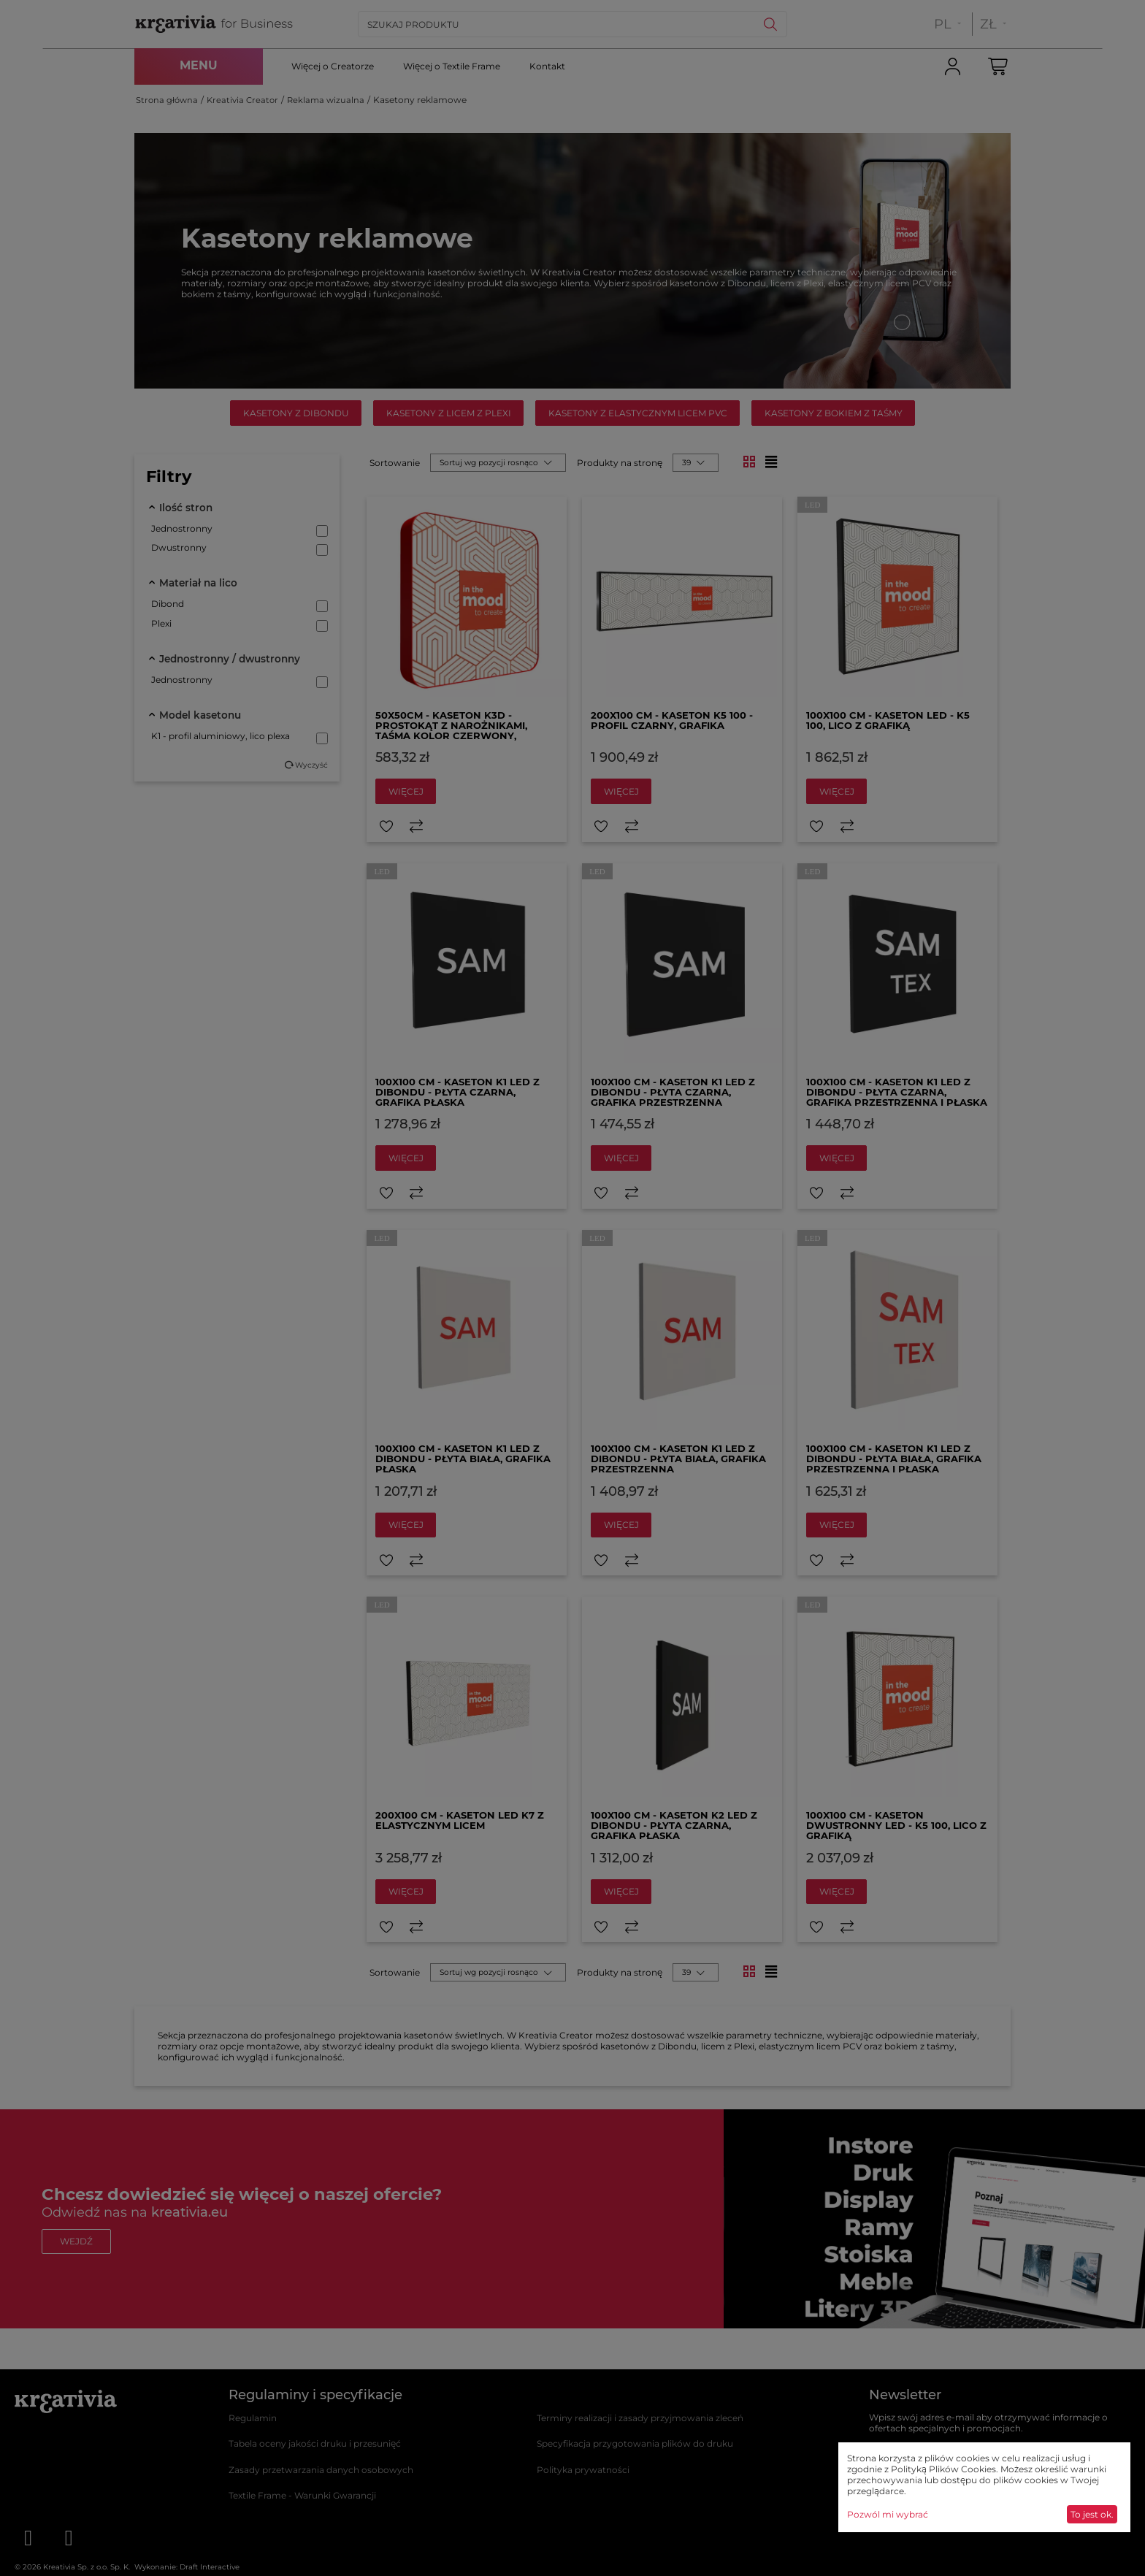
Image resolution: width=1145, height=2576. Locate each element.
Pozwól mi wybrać (887, 2514)
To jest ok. (1092, 2514)
